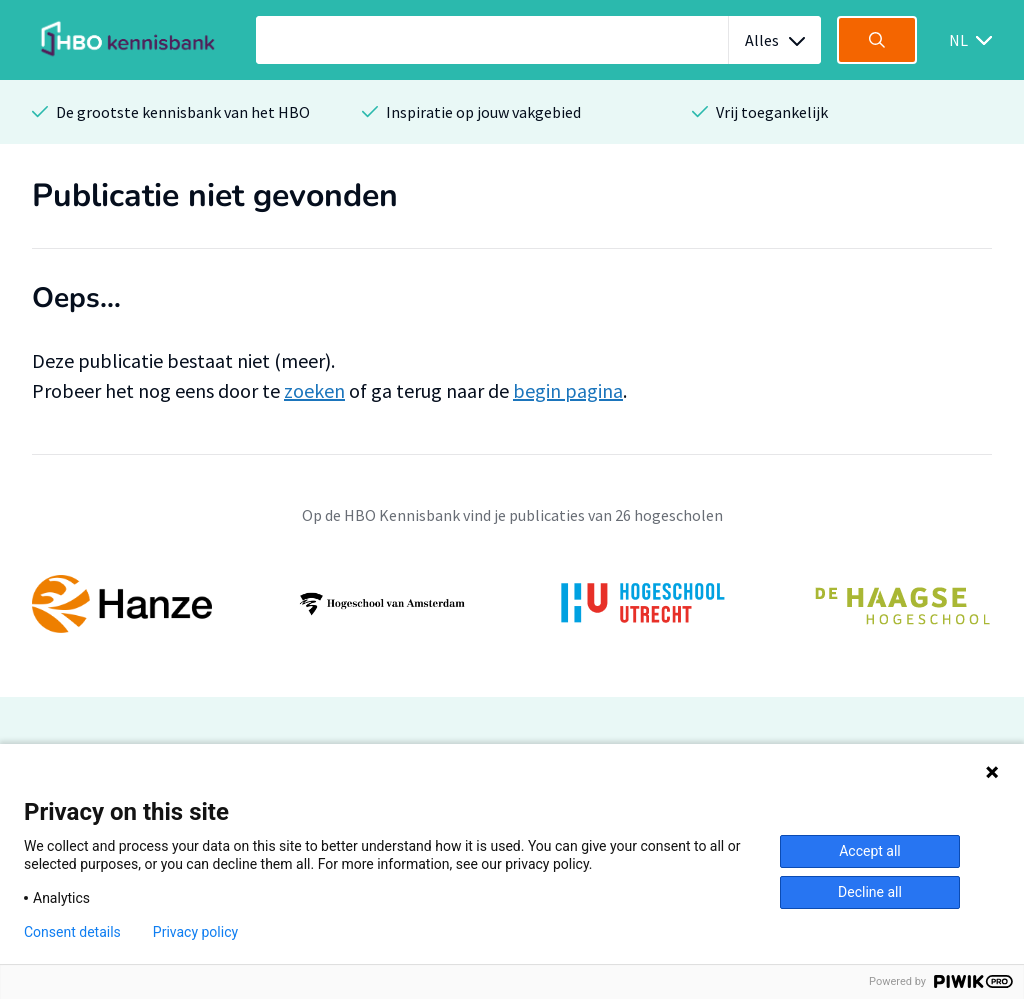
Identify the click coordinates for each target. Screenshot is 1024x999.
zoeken (314, 390)
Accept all (870, 851)
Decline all (870, 892)
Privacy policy (195, 932)
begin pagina (568, 390)
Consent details (72, 932)
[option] (512, 604)
